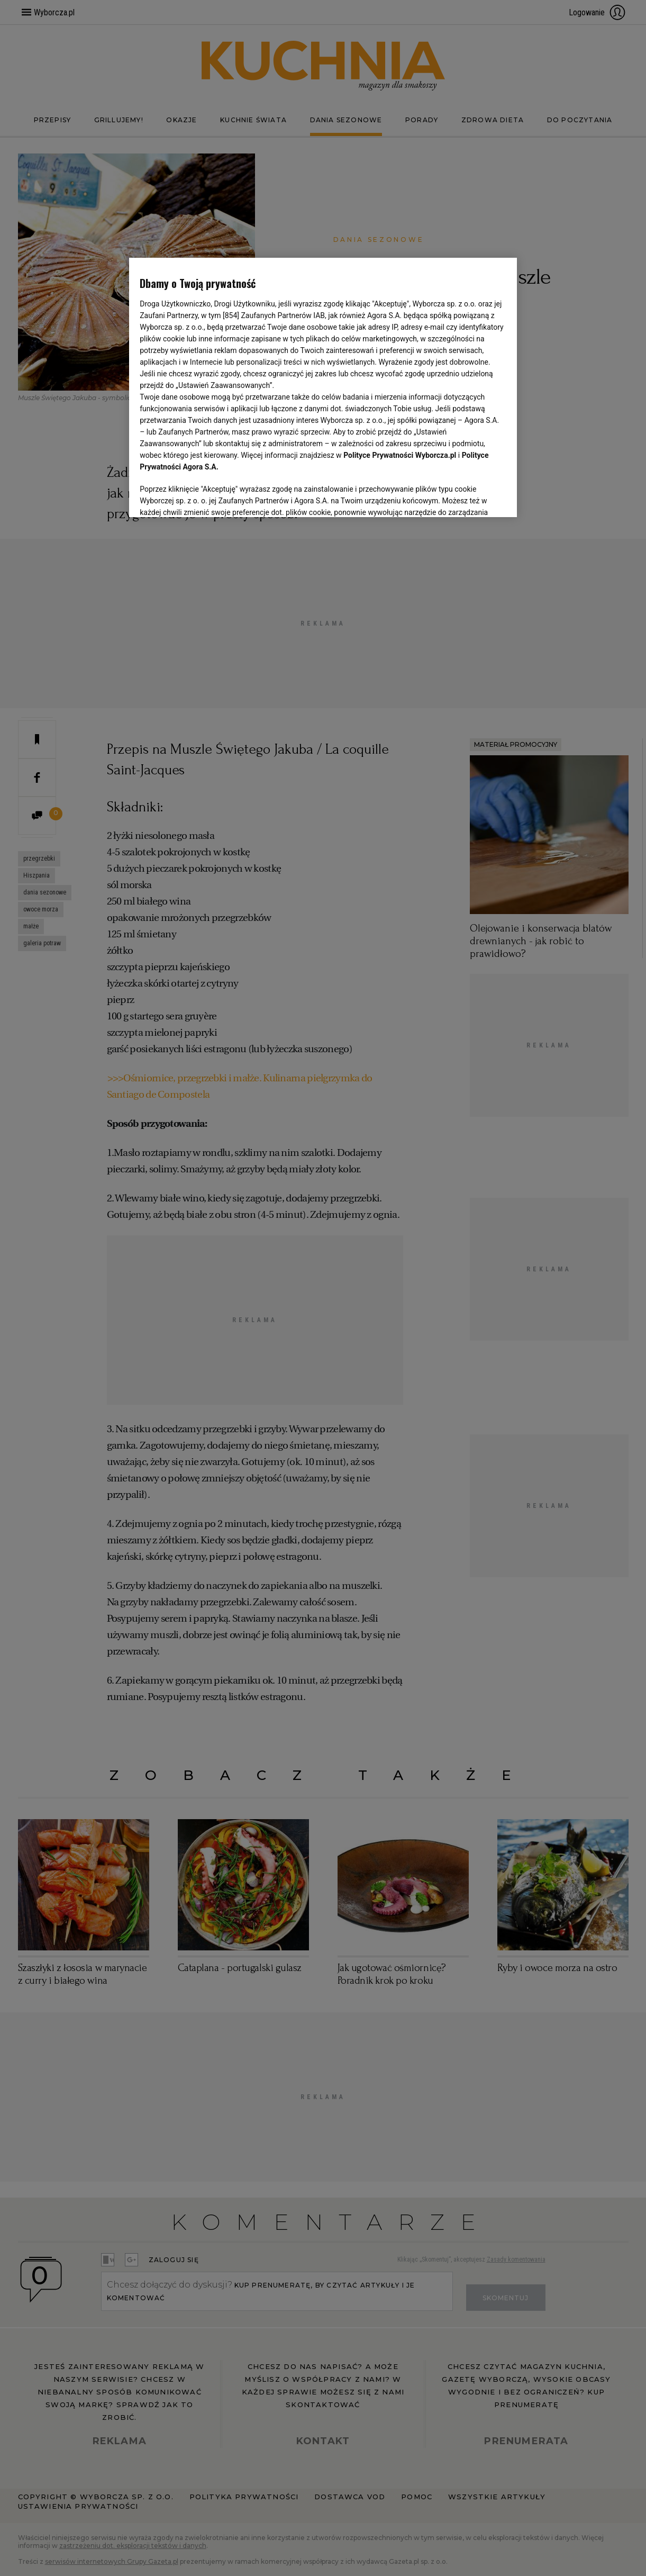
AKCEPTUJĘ (470, 496)
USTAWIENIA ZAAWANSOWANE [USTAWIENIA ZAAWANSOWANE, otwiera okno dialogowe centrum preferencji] (209, 496)
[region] (323, 386)
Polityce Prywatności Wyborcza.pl (399, 455)
